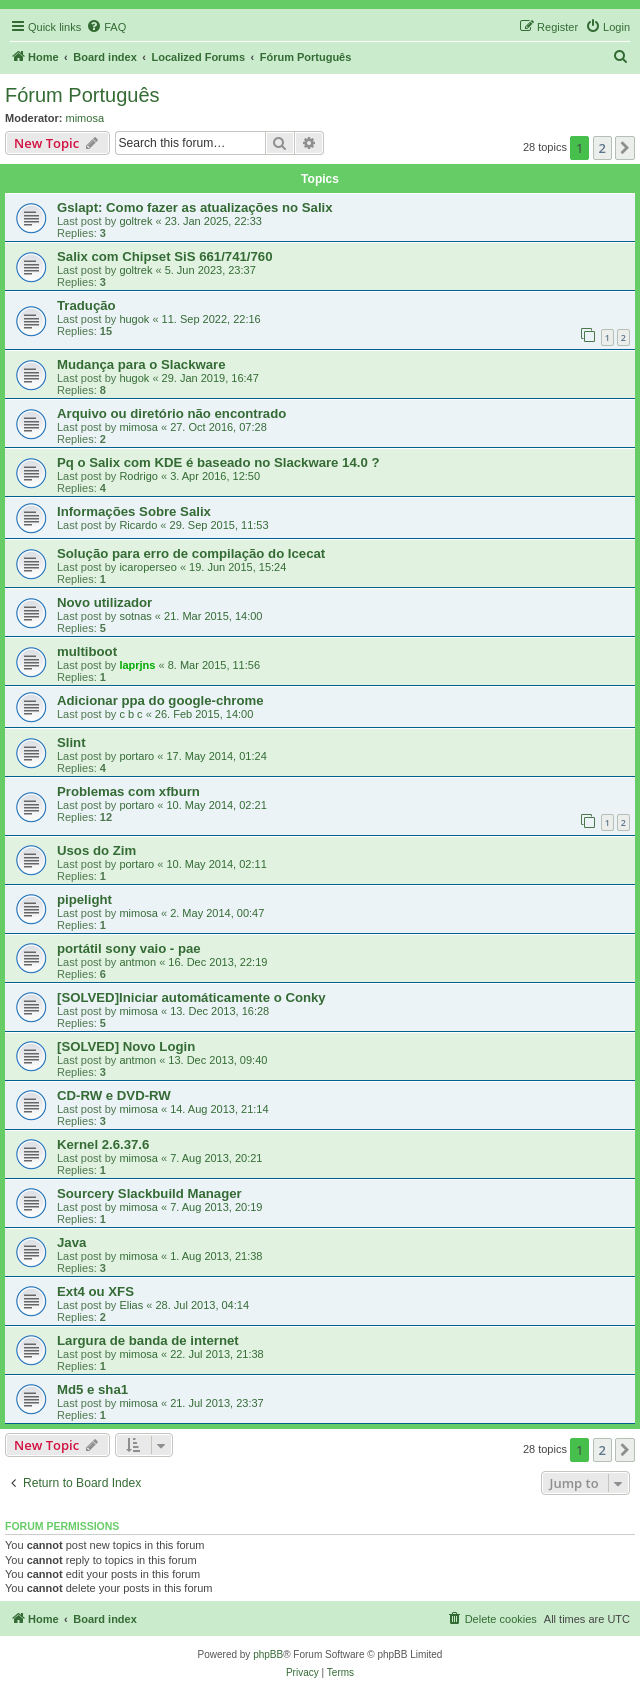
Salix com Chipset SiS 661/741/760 (165, 256)
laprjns (137, 665)
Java (71, 1242)
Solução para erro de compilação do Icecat (191, 553)
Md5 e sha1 (92, 1389)
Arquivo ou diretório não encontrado (171, 413)
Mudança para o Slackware (141, 364)
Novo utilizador (104, 602)
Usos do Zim (96, 850)
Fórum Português (82, 95)
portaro (136, 756)
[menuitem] (106, 27)
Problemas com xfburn (128, 791)
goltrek (135, 221)
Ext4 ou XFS (95, 1291)
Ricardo (138, 525)
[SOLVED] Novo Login (126, 1046)
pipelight (84, 899)
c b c (130, 714)
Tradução (86, 305)
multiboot (87, 651)
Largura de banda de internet (148, 1340)
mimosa (85, 118)
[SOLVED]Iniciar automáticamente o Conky (191, 997)
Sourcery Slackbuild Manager (149, 1193)
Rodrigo (138, 476)
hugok (134, 319)
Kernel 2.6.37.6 (103, 1144)
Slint (71, 742)
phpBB (268, 1654)
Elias (131, 1305)
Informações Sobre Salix (134, 511)
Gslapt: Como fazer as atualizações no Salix (195, 207)
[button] (625, 148)
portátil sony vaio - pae (129, 948)
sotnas (135, 616)
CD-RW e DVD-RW (114, 1095)
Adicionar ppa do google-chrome (160, 700)
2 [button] (602, 148)
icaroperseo (147, 567)
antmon (137, 962)
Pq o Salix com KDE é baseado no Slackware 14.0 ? (218, 462)
